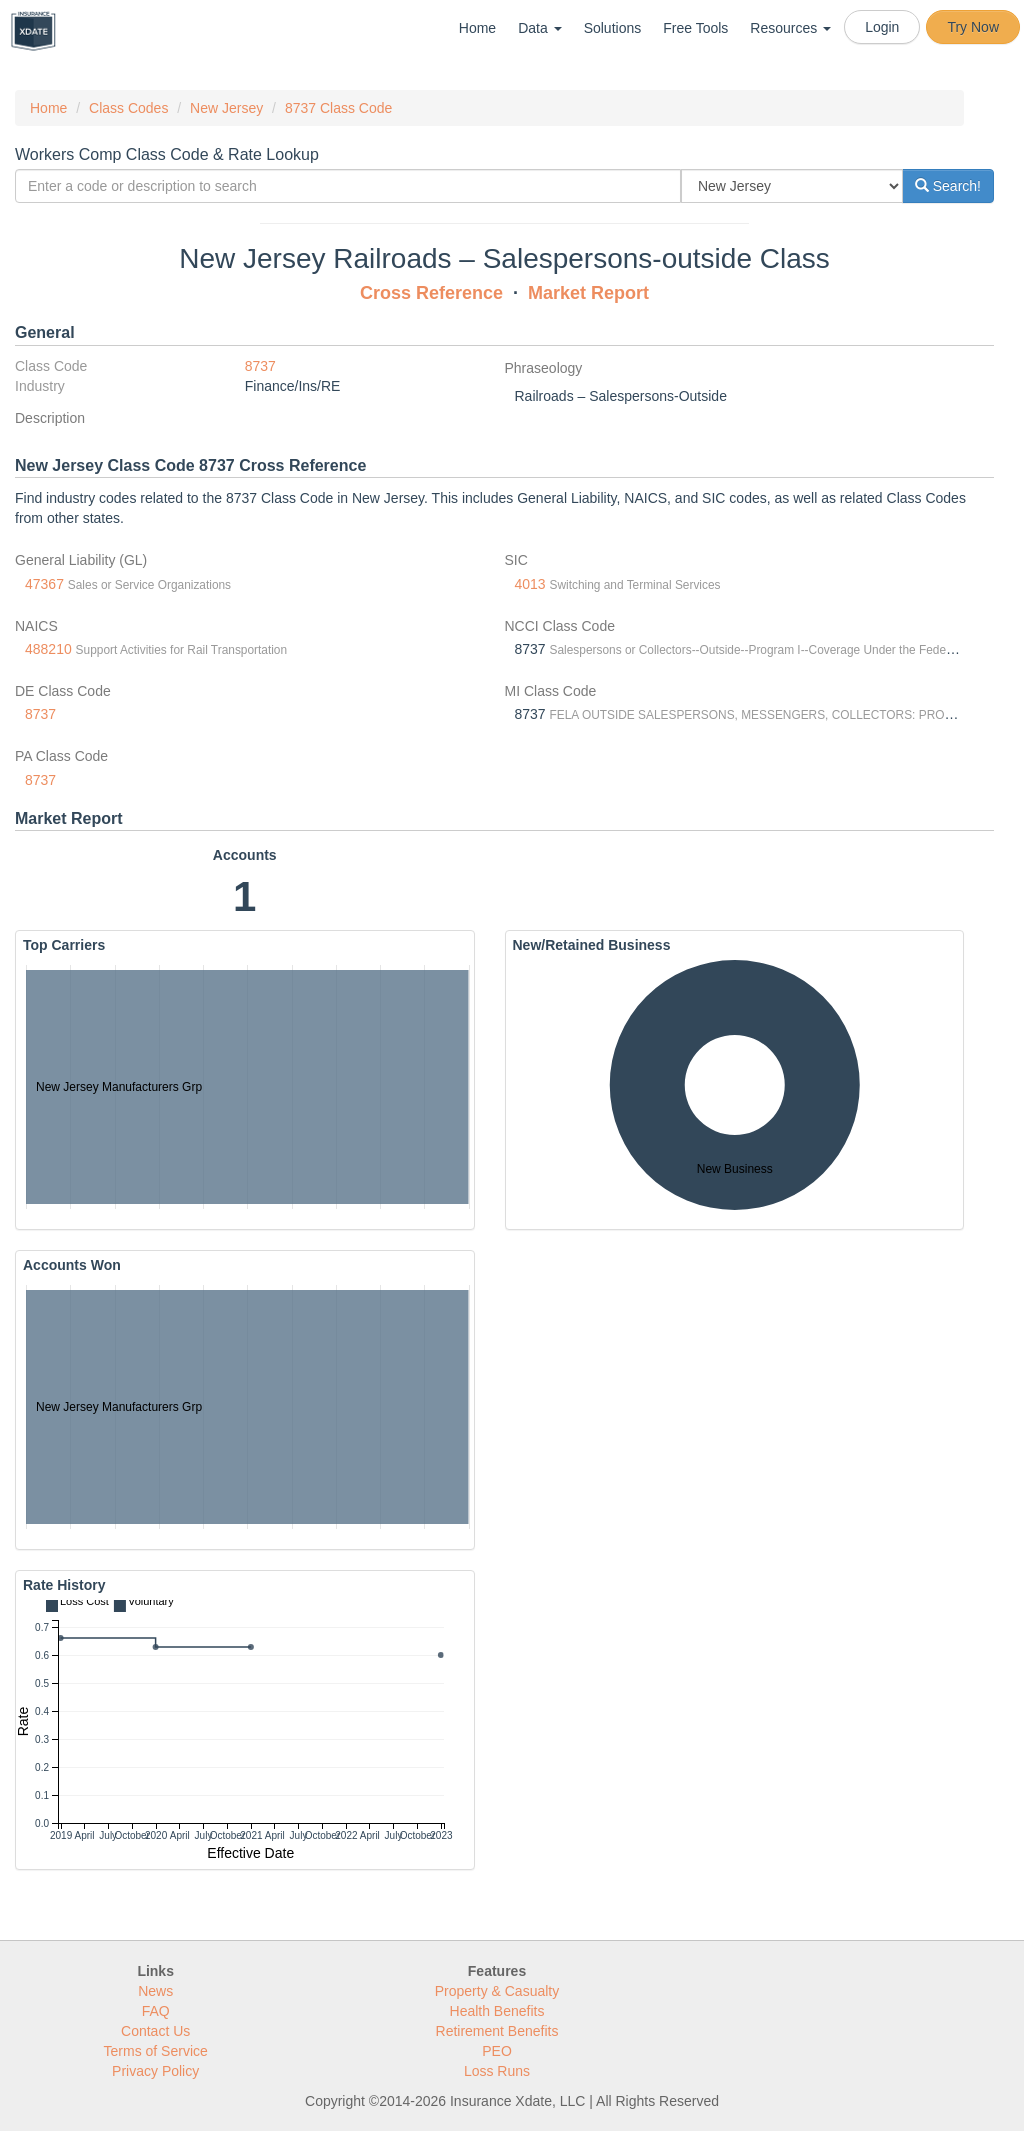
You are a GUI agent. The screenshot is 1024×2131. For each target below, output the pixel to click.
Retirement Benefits (497, 2031)
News (155, 1991)
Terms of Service (156, 2051)
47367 (44, 584)
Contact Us (155, 2031)
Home (477, 28)
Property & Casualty (497, 1991)
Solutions (613, 28)
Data (539, 28)
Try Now (973, 27)
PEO (497, 2051)
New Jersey (226, 108)
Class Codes (128, 108)
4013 (530, 584)
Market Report (588, 293)
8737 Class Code (338, 108)
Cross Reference (431, 293)
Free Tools (695, 28)
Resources (790, 28)
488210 (48, 649)
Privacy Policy (155, 2071)
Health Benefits (497, 2011)
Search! (948, 186)
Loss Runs (497, 2071)
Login (882, 27)
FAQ (156, 2011)
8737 (260, 366)
